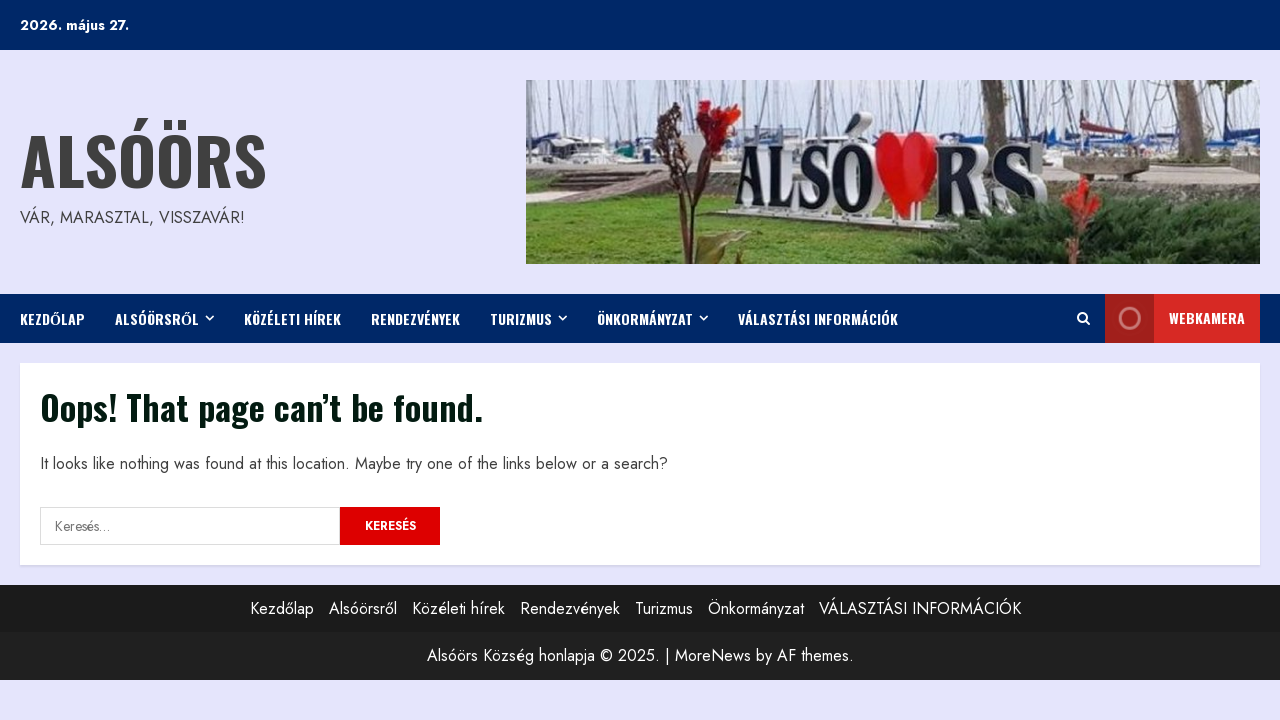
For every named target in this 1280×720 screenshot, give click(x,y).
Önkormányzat (645, 318)
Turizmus (521, 318)
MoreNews (713, 655)
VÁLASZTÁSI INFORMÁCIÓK (818, 318)
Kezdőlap (52, 318)
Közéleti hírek (292, 318)
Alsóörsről (157, 318)
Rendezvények (415, 318)
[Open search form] (1083, 318)
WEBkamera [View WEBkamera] (1175, 318)
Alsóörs (143, 158)
